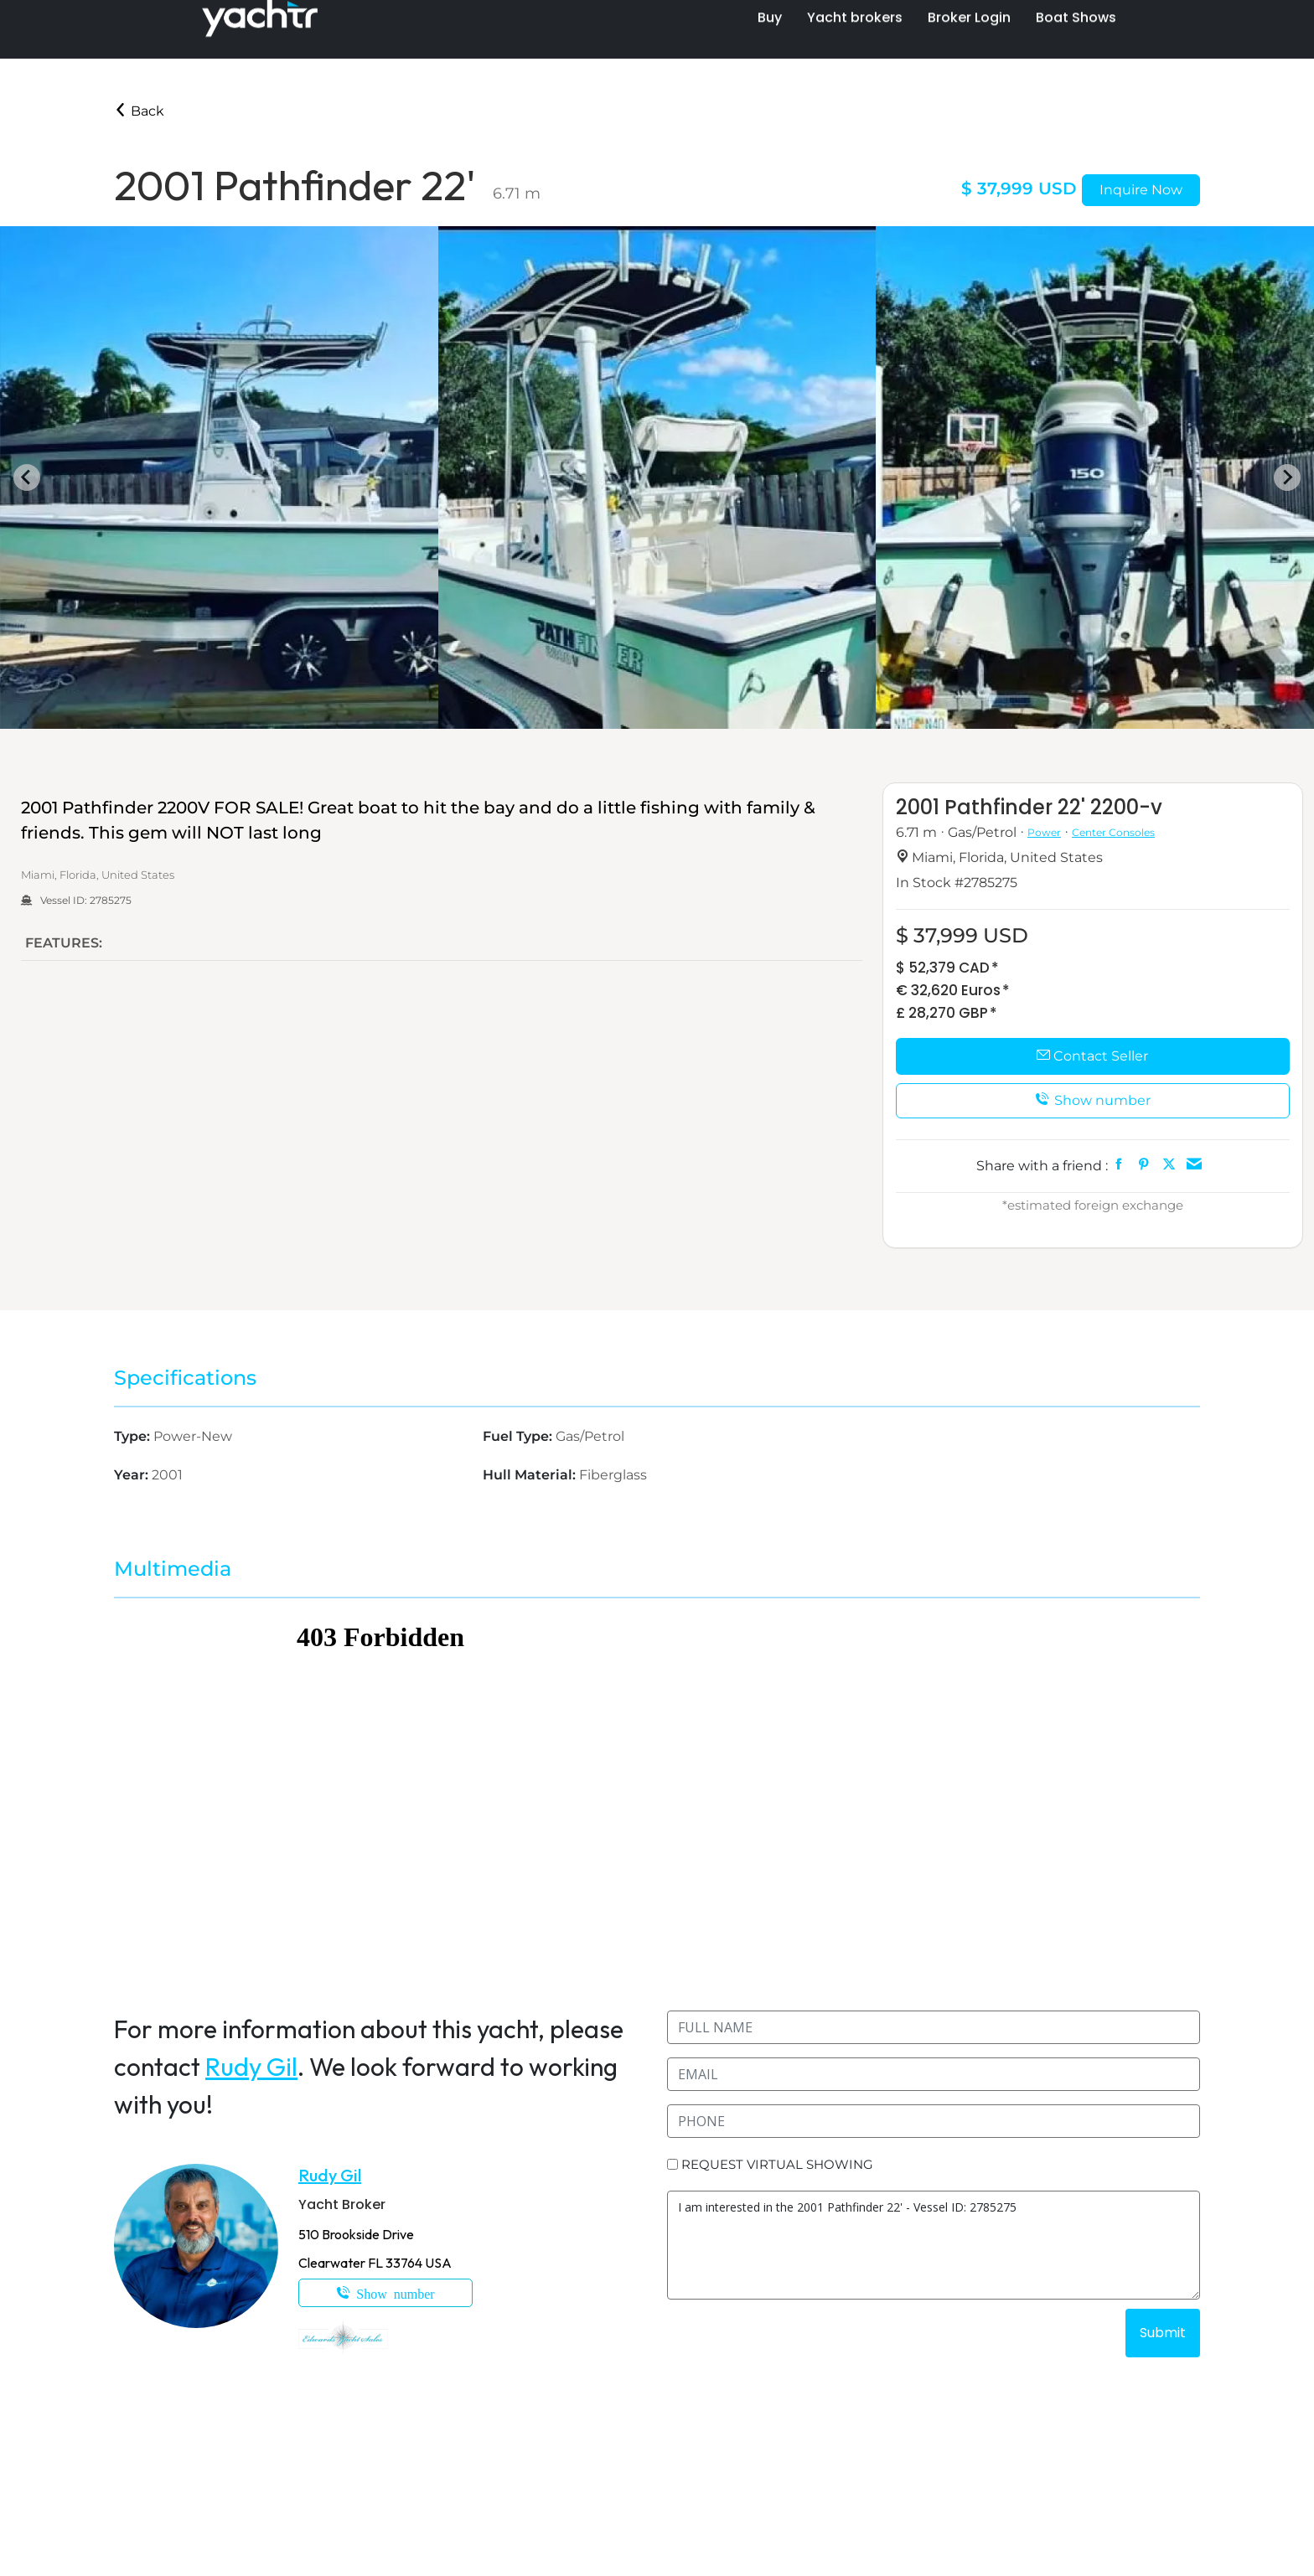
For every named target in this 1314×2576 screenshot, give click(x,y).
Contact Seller (1092, 1056)
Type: (133, 1436)
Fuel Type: (519, 1436)
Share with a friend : (1042, 1166)
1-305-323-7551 (385, 2293)
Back (139, 111)
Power (1044, 832)
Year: (133, 1475)
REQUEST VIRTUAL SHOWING (777, 2164)
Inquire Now (1140, 190)
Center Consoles (1113, 832)
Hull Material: (531, 1475)
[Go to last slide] (26, 477)
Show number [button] (1093, 1100)
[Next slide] (1287, 477)
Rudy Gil (251, 2067)
